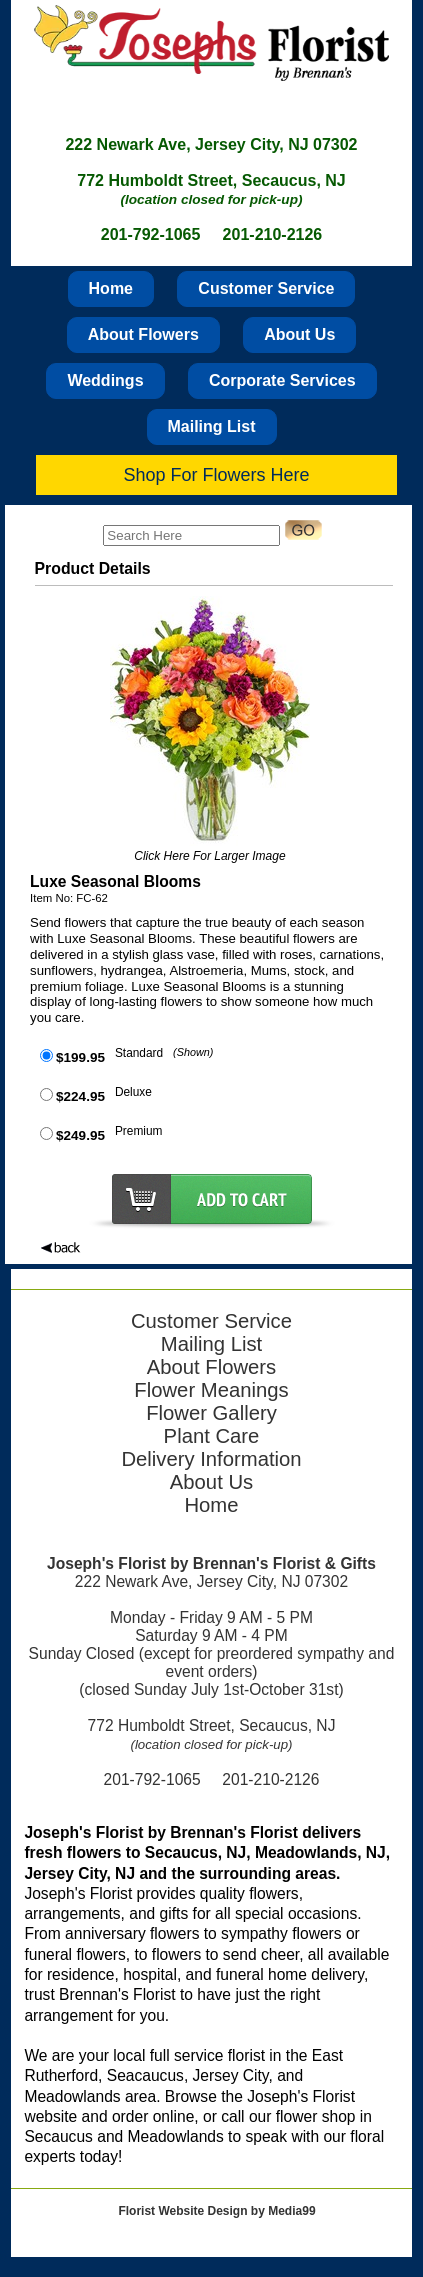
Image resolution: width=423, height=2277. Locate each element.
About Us (299, 334)
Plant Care (212, 1436)
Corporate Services (282, 380)
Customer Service (266, 288)
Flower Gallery (211, 1413)
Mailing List (212, 426)
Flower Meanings (211, 1390)
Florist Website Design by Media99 (216, 2211)
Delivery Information (211, 1459)
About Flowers (143, 334)
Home (111, 288)
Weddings (105, 380)
